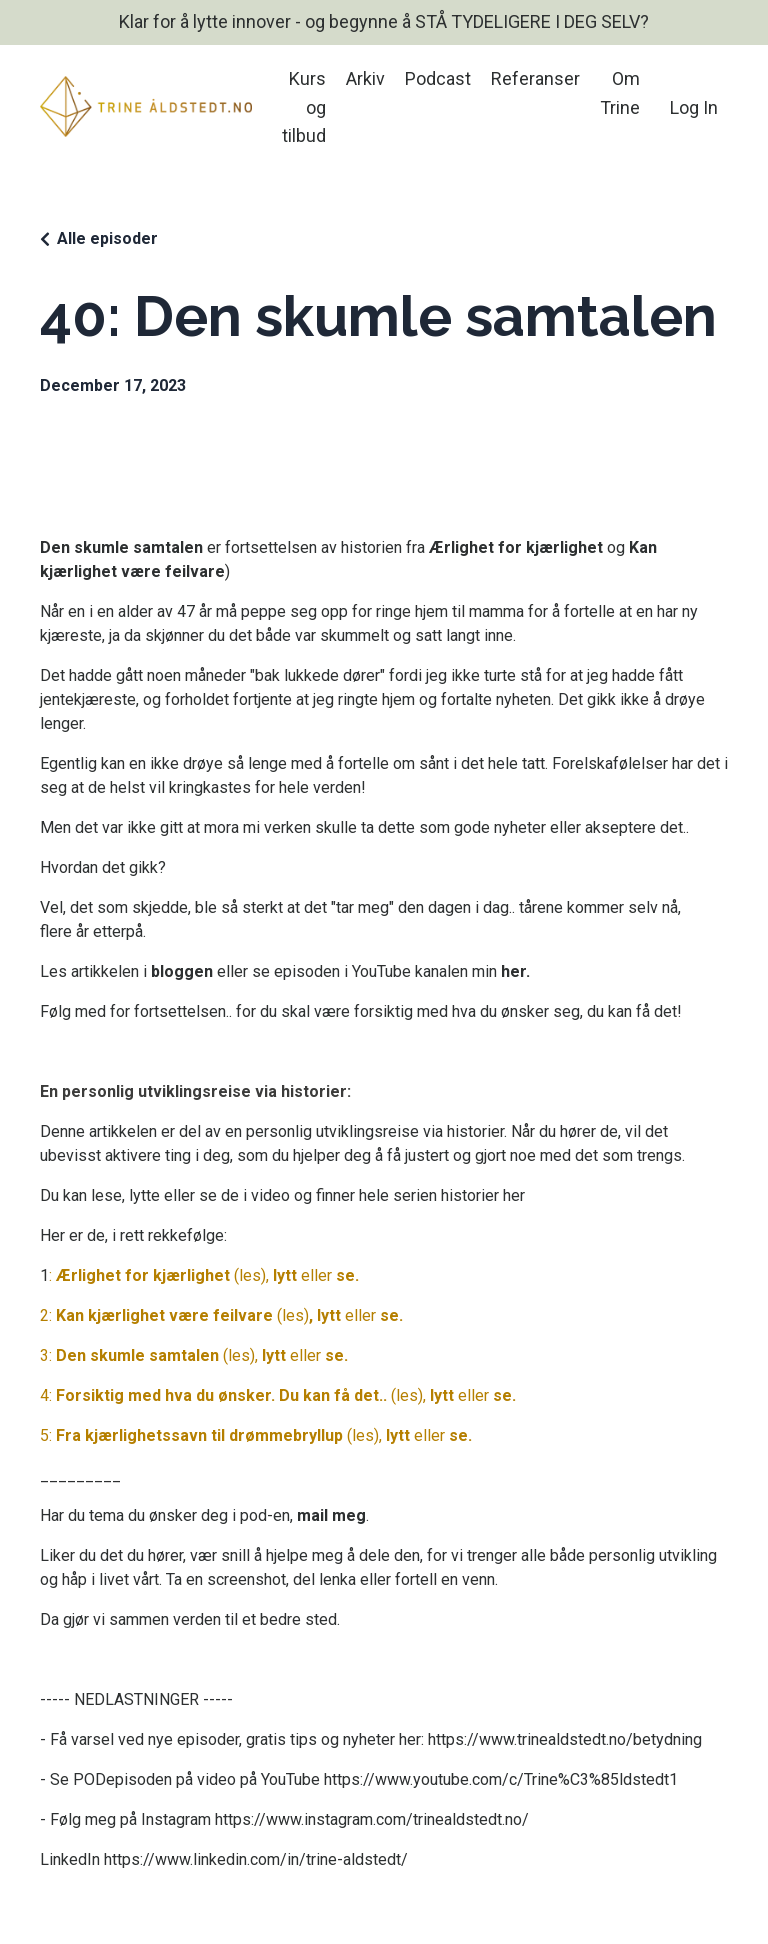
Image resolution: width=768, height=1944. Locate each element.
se (345, 1275)
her (513, 971)
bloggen (182, 971)
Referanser (535, 78)
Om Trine (620, 93)
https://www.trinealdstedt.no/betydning (565, 1739)
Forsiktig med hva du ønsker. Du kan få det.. (221, 1395)
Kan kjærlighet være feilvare (164, 1315)
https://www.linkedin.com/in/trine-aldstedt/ (256, 1859)
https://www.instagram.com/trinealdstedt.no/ (372, 1819)
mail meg (331, 1515)
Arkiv (365, 78)
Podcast (438, 78)
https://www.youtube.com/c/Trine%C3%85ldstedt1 (501, 1779)
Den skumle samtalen (137, 1355)
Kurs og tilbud (304, 107)
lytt (285, 1275)
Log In (694, 107)
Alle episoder (107, 238)
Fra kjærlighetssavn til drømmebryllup (199, 1435)
